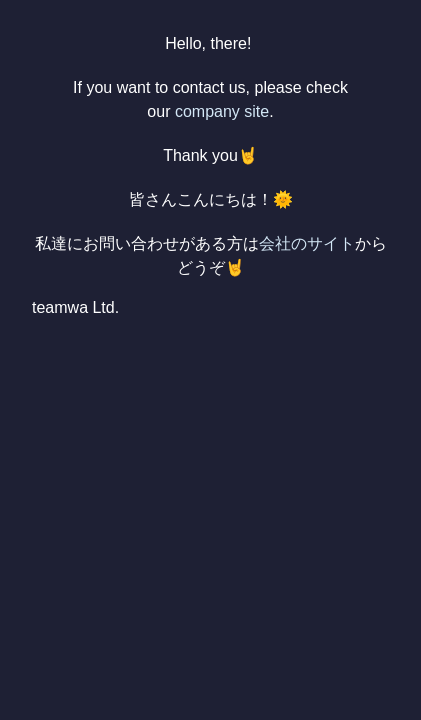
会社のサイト (307, 243)
